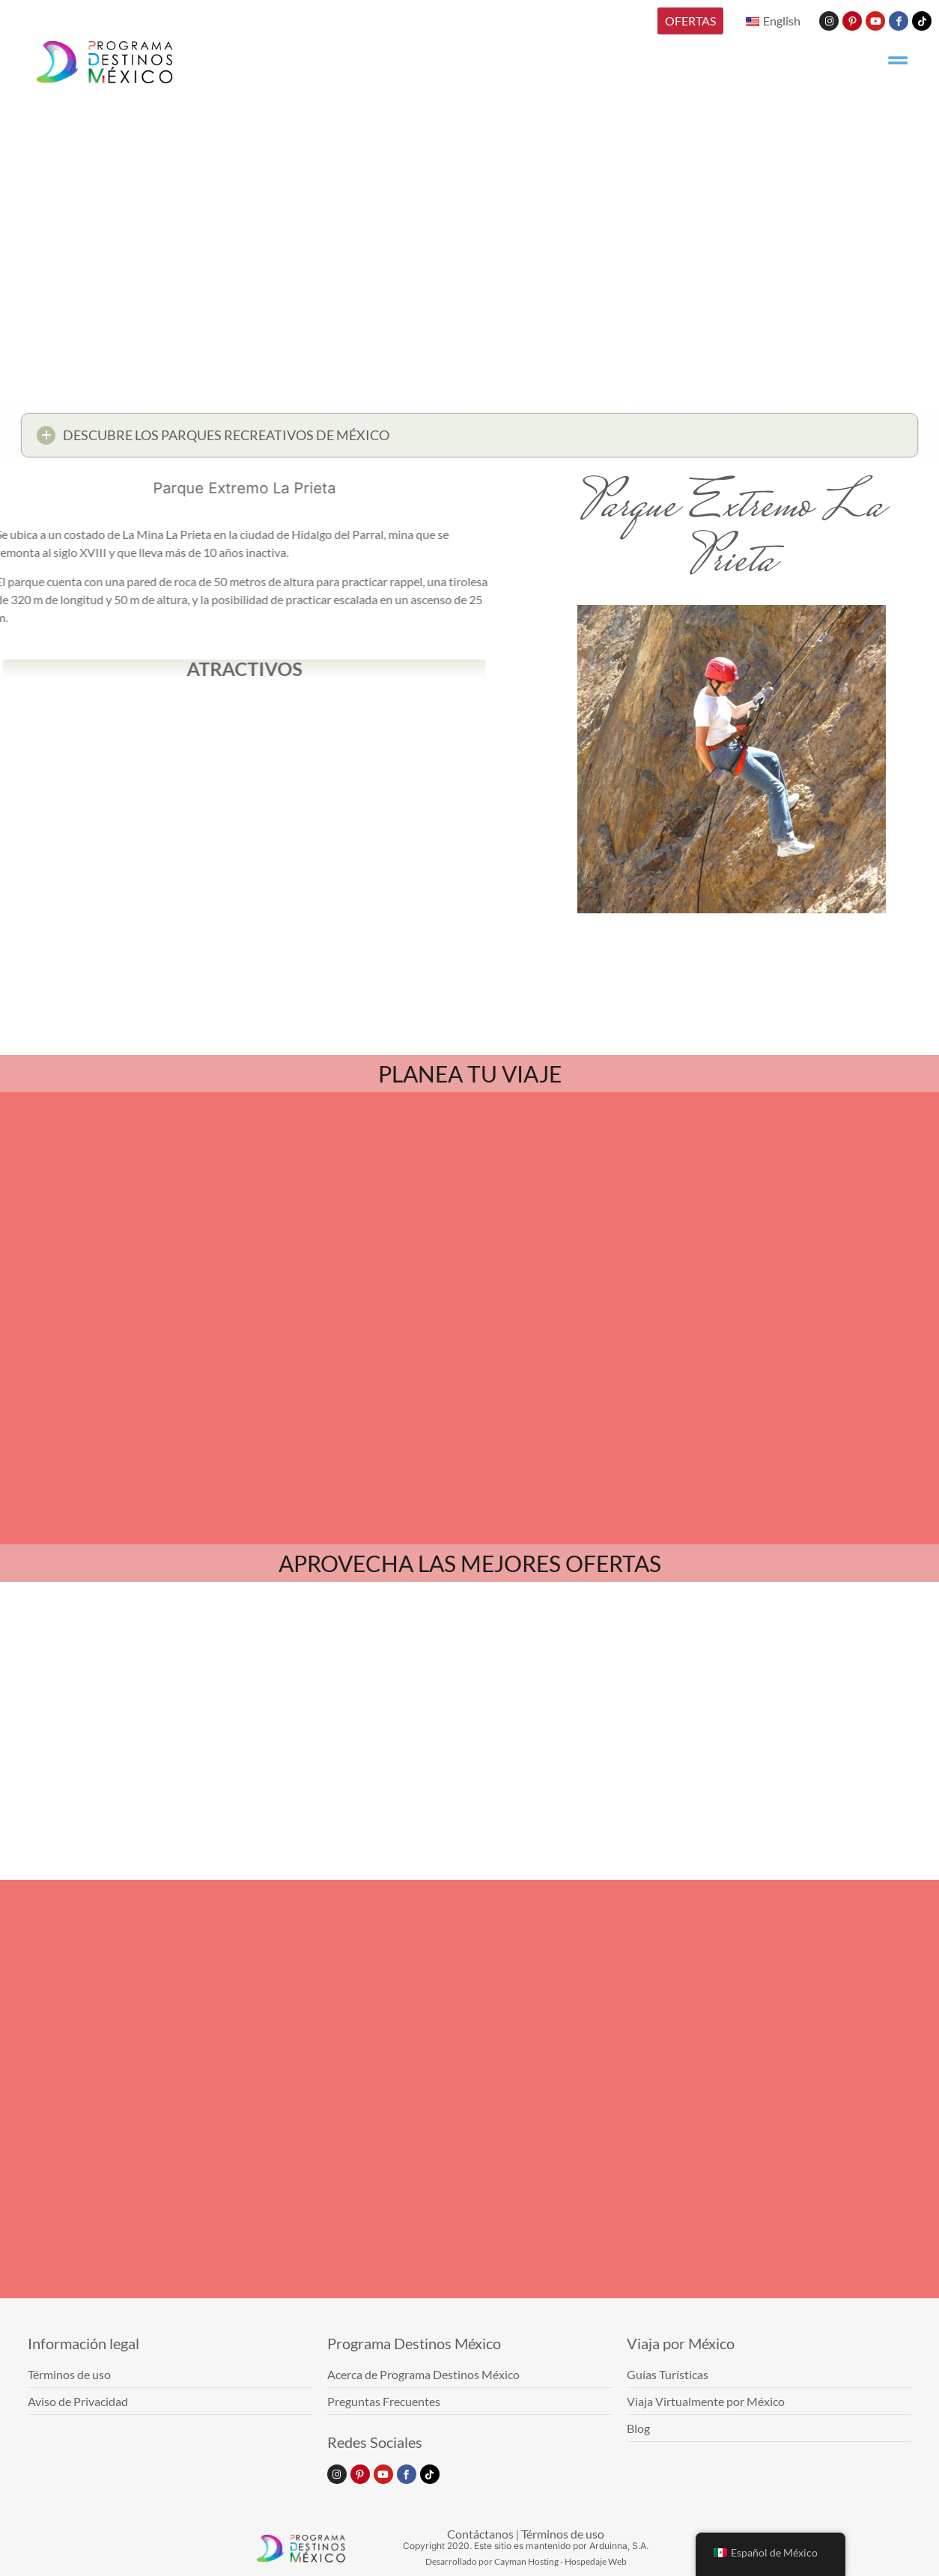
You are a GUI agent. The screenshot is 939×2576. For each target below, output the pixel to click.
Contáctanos (480, 2534)
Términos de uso (562, 2534)
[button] (469, 440)
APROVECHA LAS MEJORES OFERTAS (470, 1563)
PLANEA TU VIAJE (470, 1073)
